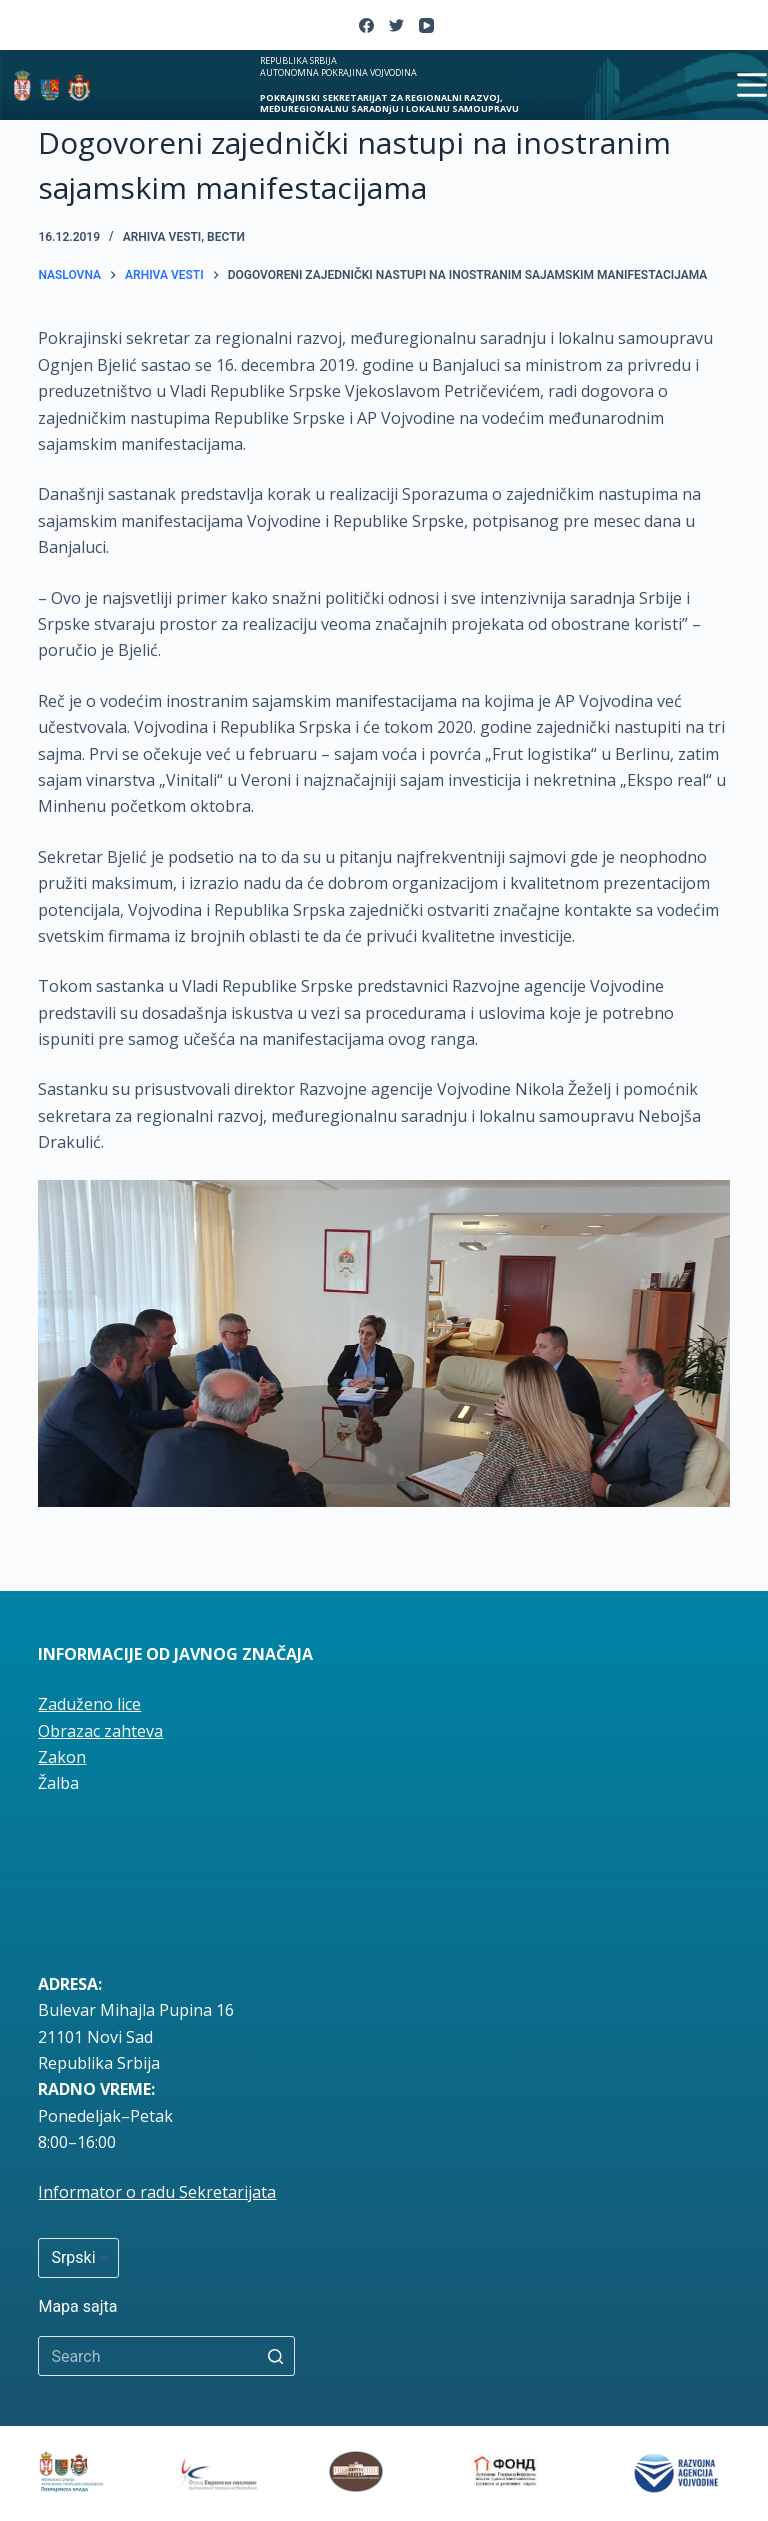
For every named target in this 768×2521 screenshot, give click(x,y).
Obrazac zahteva (100, 1731)
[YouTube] (426, 25)
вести (226, 237)
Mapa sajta (77, 2306)
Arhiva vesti (162, 237)
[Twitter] (396, 25)
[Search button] (275, 2356)
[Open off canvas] (752, 85)
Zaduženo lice (89, 1704)
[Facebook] (366, 25)
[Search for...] (166, 2356)
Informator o (89, 2192)
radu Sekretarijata (208, 2192)
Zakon (62, 1757)
